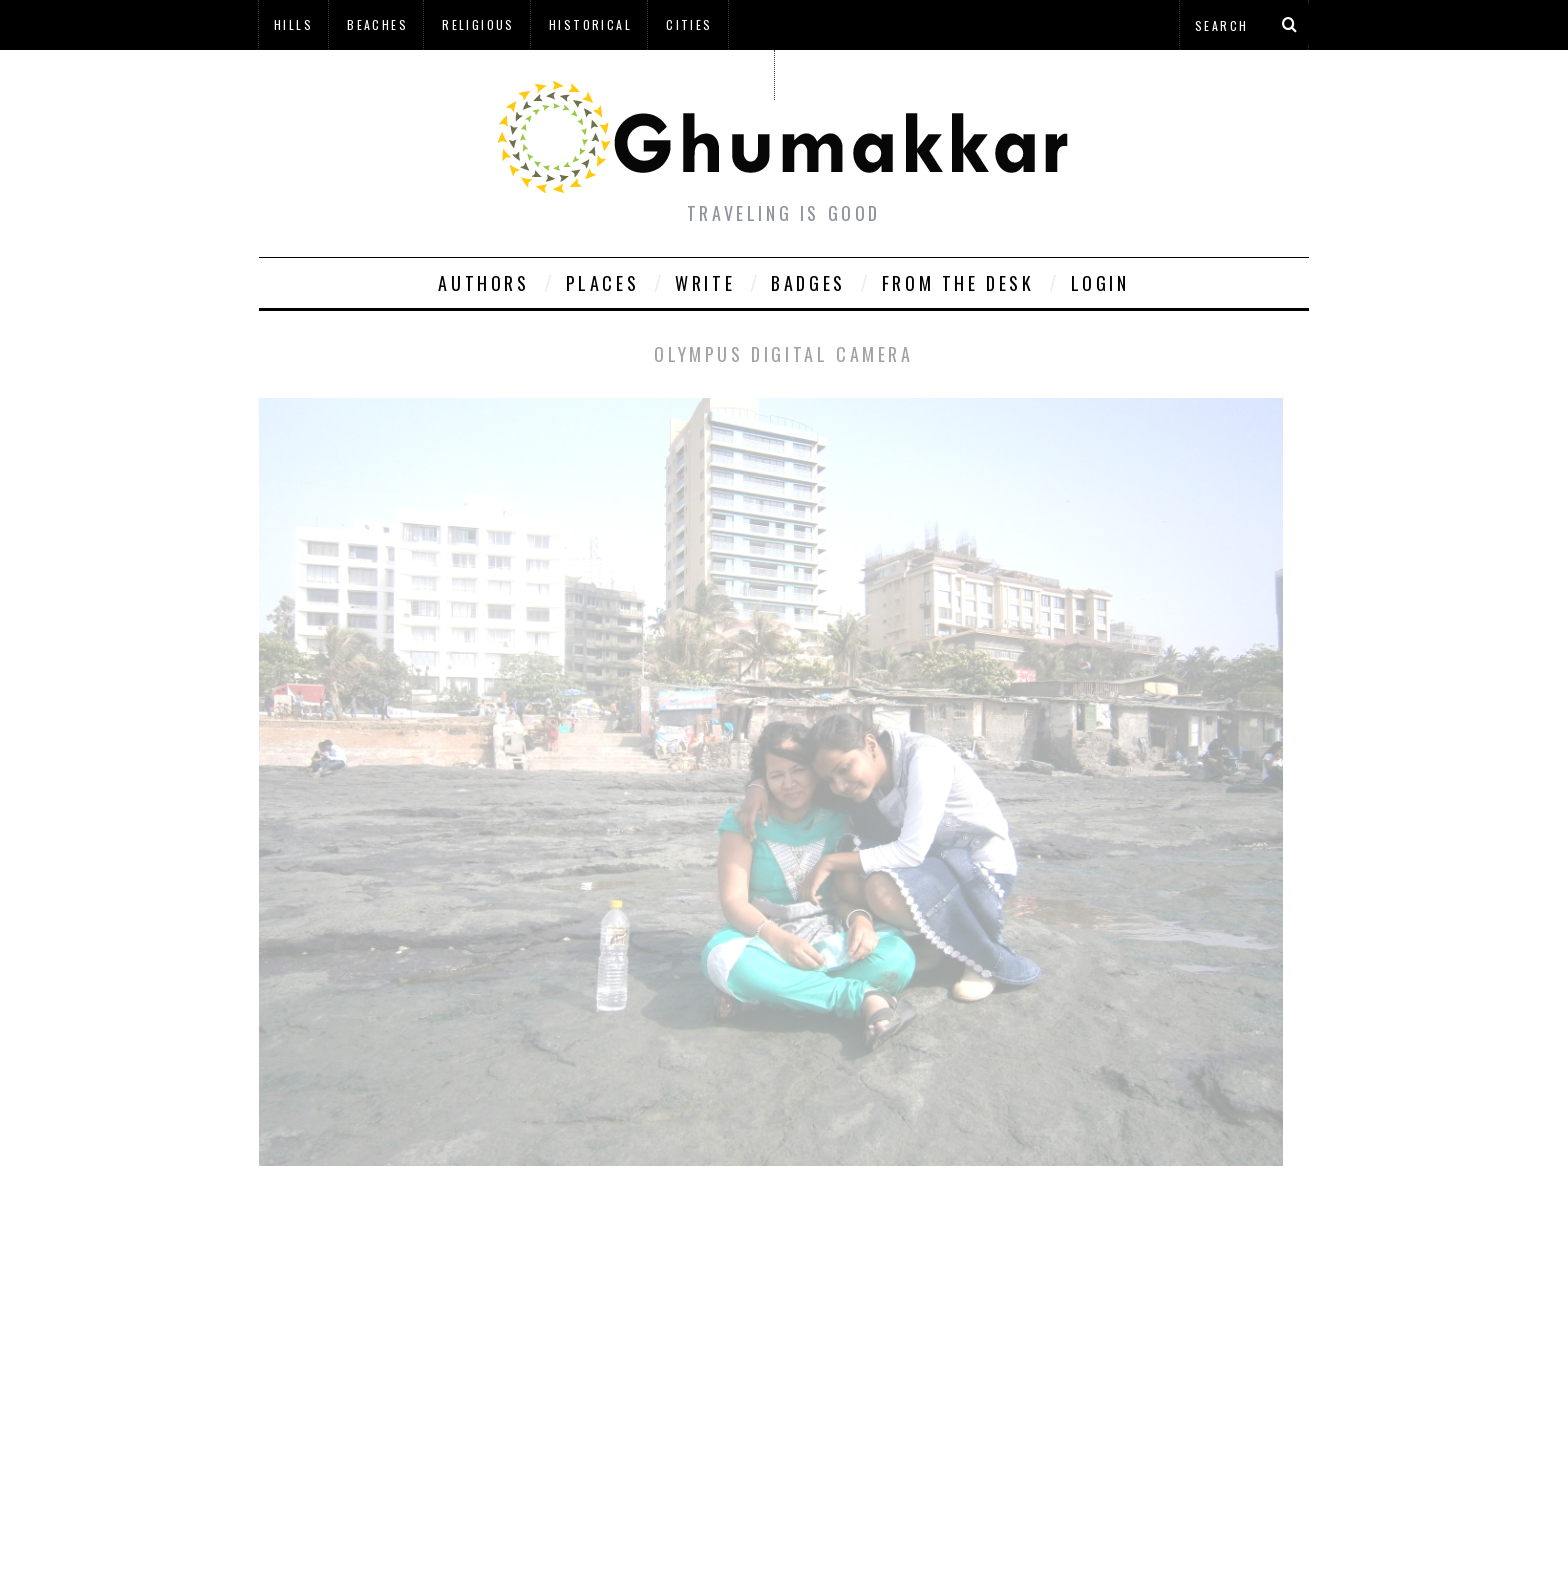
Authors (483, 283)
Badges (808, 283)
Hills (293, 24)
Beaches (377, 24)
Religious (478, 24)
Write (705, 283)
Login (1100, 283)
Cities (689, 24)
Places (603, 283)
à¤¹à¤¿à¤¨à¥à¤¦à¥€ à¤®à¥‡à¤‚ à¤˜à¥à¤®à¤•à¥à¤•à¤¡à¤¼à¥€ (516, 74)
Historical (590, 24)
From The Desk (958, 283)
